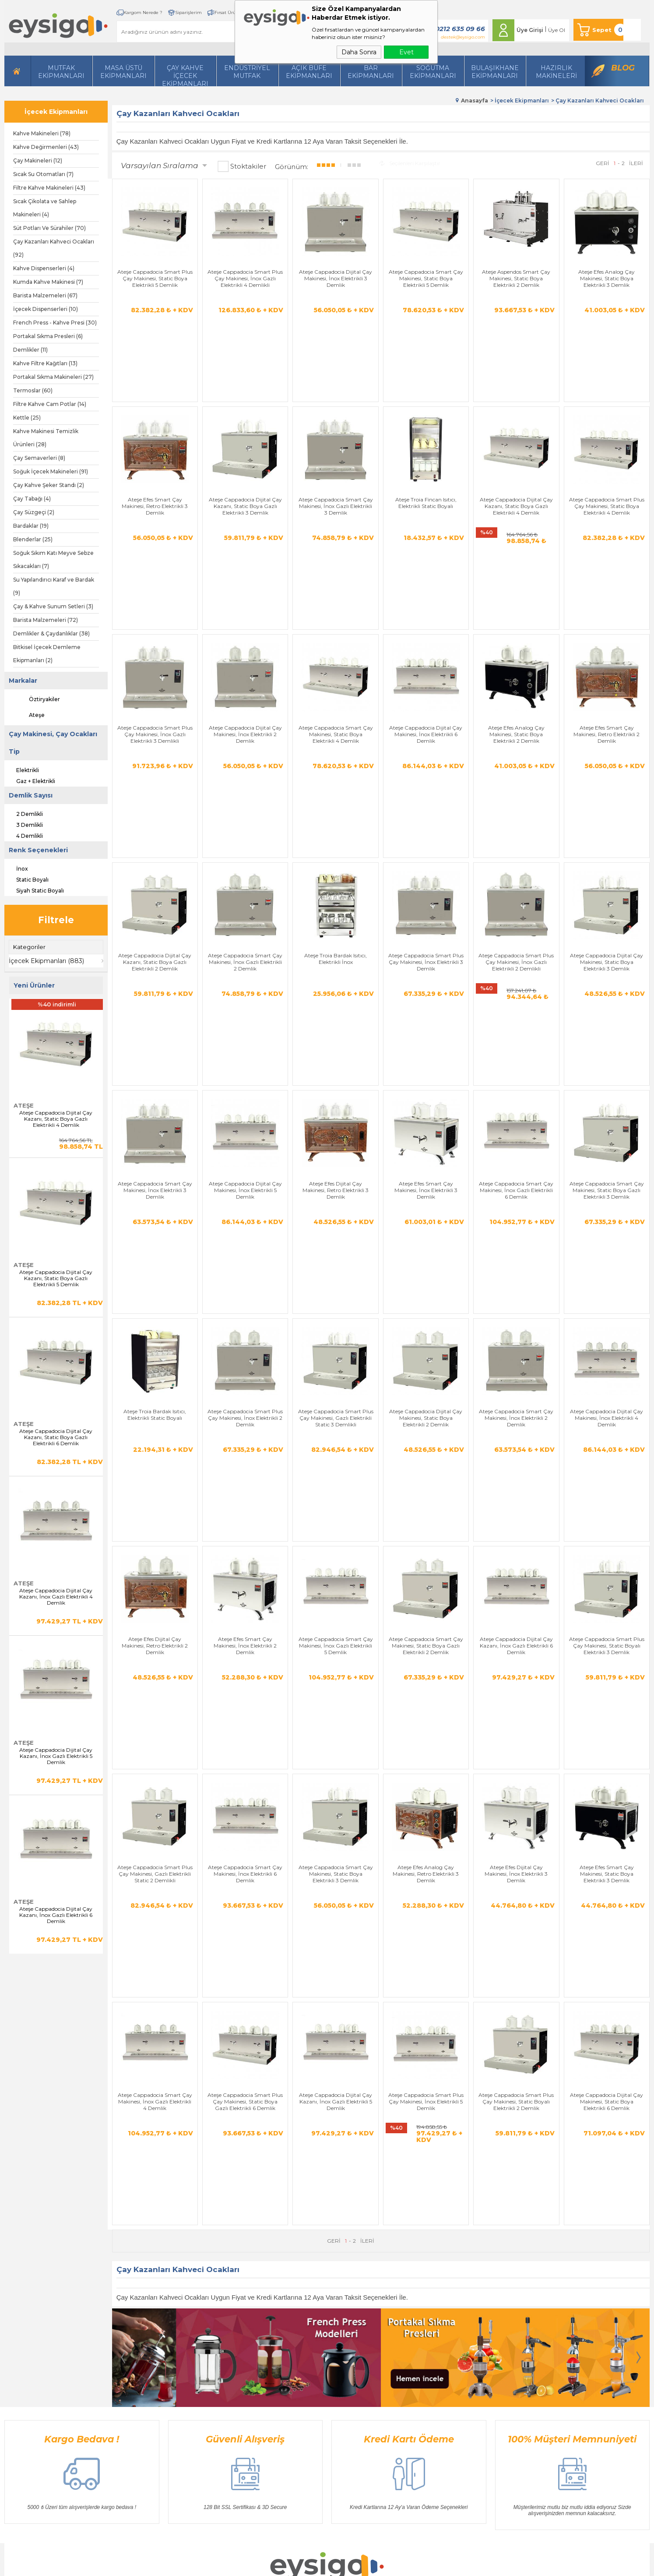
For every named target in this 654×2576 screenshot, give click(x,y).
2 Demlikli (23, 812)
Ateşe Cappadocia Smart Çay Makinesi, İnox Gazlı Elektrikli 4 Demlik (155, 1646)
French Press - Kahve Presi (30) (55, 322)
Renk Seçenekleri (38, 850)
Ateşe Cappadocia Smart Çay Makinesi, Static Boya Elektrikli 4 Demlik (336, 620)
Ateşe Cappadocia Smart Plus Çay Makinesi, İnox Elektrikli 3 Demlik (426, 791)
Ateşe (29, 715)
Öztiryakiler (36, 699)
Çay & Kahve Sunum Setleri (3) (53, 606)
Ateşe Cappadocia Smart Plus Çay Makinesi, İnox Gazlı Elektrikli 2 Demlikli (516, 791)
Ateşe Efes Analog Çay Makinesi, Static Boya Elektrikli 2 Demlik (516, 620)
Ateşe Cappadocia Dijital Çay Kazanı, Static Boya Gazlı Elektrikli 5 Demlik (55, 1278)
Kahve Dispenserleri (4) (43, 268)
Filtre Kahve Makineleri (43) (49, 187)
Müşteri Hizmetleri (318, 2374)
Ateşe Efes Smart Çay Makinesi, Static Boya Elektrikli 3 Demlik (607, 1475)
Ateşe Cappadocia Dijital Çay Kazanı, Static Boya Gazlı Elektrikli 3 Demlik (245, 449)
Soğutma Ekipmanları (433, 72)
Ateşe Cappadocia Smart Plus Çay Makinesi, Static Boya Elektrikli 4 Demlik (606, 449)
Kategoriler (29, 946)
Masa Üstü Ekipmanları (123, 72)
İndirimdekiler (312, 2361)
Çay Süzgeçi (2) (33, 512)
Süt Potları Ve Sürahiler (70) (49, 228)
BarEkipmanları (371, 72)
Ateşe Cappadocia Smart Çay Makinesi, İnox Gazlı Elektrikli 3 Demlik (336, 449)
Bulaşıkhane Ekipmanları (495, 72)
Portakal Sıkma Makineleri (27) (53, 377)
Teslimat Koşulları (227, 2309)
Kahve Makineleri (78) (41, 133)
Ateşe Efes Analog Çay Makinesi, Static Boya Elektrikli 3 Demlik (606, 278)
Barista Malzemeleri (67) (45, 295)
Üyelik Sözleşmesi (227, 2322)
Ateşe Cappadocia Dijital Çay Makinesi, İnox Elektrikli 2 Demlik (245, 620)
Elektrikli (21, 769)
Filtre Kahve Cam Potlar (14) (49, 404)
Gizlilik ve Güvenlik (229, 2361)
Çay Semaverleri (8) (39, 458)
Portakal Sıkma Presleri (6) (48, 336)
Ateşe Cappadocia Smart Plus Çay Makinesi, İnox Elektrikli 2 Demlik (245, 1133)
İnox (16, 867)
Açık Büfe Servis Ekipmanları (151, 2401)
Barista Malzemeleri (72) (45, 620)
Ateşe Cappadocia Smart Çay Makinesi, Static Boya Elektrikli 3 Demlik (336, 1475)
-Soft (280, 2565)
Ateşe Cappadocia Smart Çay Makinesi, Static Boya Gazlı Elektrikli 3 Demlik (607, 962)
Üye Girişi (530, 30)
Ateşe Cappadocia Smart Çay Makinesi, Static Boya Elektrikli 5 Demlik (426, 278)
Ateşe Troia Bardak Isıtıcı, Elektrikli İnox (335, 787)
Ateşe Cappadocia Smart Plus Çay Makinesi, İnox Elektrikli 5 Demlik (426, 1646)
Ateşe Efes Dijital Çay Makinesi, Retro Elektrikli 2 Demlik (155, 1304)
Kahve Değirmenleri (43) (46, 147)
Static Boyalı (26, 878)
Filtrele (56, 919)
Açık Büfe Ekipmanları (309, 72)
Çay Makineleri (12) (37, 160)
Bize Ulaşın (309, 2322)
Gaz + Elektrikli (29, 780)
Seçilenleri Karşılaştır (410, 163)
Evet (406, 52)
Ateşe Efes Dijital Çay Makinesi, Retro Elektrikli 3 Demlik (335, 962)
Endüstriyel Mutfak (247, 72)
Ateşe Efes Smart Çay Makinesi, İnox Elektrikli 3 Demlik (425, 962)
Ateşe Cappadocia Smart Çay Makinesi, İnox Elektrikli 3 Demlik (155, 962)
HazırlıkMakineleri (556, 72)
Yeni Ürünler (310, 2348)
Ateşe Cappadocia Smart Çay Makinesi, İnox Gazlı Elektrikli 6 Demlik (516, 962)
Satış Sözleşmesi (225, 2335)
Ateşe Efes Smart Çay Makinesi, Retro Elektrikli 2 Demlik (606, 620)
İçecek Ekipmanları (56, 112)
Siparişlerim (188, 12)
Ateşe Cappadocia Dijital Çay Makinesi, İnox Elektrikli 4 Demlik (606, 1133)
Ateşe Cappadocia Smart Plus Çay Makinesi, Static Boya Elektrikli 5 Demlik (155, 278)
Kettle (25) (27, 417)
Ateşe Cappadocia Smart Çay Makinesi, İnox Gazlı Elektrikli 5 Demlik (336, 1304)
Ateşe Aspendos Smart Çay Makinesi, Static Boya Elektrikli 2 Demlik (516, 278)
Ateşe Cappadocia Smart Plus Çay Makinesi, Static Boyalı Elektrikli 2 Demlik (516, 1646)
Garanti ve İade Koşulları (236, 2348)
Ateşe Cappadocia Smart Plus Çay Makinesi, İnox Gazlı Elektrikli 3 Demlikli (155, 620)
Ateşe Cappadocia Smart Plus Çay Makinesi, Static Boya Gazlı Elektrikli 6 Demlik (245, 1646)
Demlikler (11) (30, 349)
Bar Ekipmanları (136, 2414)
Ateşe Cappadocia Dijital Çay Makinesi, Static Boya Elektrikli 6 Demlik (606, 1646)
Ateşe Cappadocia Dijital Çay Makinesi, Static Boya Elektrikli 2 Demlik (425, 1133)
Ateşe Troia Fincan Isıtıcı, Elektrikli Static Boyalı (426, 445)
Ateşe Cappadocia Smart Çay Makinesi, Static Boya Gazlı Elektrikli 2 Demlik (426, 1304)
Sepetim (305, 2388)
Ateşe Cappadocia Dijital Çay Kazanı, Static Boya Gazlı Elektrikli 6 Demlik (55, 1437)
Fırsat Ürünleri (230, 12)
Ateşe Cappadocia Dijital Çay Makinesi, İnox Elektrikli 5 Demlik (245, 962)
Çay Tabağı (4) (32, 498)
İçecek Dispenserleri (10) (45, 309)
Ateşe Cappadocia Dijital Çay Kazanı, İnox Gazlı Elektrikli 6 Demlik (55, 1915)
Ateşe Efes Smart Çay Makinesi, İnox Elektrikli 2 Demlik (245, 1304)
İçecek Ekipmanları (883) (46, 961)
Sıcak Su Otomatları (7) (43, 174)
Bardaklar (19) (31, 525)
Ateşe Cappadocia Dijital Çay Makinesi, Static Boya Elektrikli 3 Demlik (606, 791)
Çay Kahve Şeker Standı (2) (48, 485)
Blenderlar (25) (33, 539)
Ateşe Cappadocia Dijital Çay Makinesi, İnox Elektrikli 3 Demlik (335, 278)
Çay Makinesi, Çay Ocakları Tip (53, 742)
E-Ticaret (301, 2565)
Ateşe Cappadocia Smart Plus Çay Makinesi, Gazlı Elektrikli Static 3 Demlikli (335, 1133)
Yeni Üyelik (397, 2309)
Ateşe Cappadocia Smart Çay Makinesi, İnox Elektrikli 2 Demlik (516, 1133)
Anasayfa (306, 2309)
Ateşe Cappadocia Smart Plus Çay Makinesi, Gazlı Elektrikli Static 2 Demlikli (155, 1475)
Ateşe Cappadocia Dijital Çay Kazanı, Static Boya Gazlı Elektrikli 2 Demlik (154, 791)
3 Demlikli (23, 823)
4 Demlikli (23, 834)
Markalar (23, 681)
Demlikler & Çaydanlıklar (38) (51, 633)
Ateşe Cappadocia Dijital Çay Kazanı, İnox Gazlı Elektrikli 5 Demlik (55, 1756)
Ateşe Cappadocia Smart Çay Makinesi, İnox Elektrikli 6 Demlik (245, 1475)
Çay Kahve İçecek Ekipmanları (185, 75)
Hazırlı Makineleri (136, 2309)
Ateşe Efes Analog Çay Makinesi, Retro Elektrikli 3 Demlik (426, 1475)
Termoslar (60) (33, 390)
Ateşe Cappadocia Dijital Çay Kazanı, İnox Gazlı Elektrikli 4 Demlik (56, 1597)
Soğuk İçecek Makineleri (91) (50, 471)
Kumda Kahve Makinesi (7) (48, 282)
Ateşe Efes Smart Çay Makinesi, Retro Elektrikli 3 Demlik (155, 449)
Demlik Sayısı (31, 795)
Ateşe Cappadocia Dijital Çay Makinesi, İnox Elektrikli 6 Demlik (425, 620)
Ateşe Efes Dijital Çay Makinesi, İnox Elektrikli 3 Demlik (516, 1475)
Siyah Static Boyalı (34, 889)
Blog (623, 68)
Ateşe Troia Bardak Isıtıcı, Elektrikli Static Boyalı (154, 1129)
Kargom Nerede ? (142, 12)
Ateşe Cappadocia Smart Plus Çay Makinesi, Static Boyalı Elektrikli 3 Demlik (606, 1304)
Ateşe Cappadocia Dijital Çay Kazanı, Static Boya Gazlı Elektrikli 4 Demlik (55, 1119)
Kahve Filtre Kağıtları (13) (45, 363)
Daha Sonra (358, 52)
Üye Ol (556, 30)
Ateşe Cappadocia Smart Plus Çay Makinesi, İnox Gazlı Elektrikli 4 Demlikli (245, 278)
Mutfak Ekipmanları (61, 72)
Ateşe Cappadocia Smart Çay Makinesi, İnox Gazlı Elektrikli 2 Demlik (245, 791)
